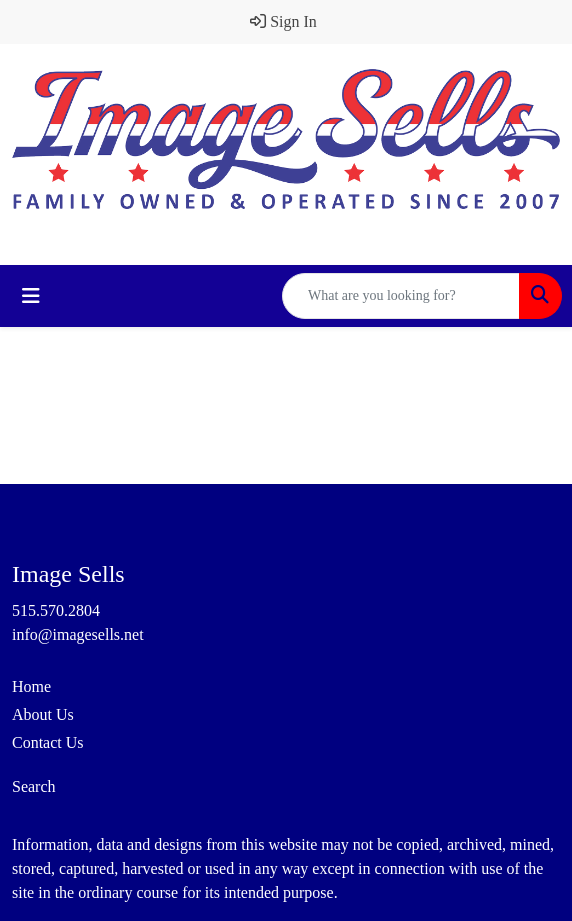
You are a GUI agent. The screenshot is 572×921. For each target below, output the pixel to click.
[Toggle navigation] (31, 296)
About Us (43, 714)
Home (31, 686)
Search (34, 786)
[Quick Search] (401, 296)
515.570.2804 (56, 610)
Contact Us (48, 742)
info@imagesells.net (78, 634)
